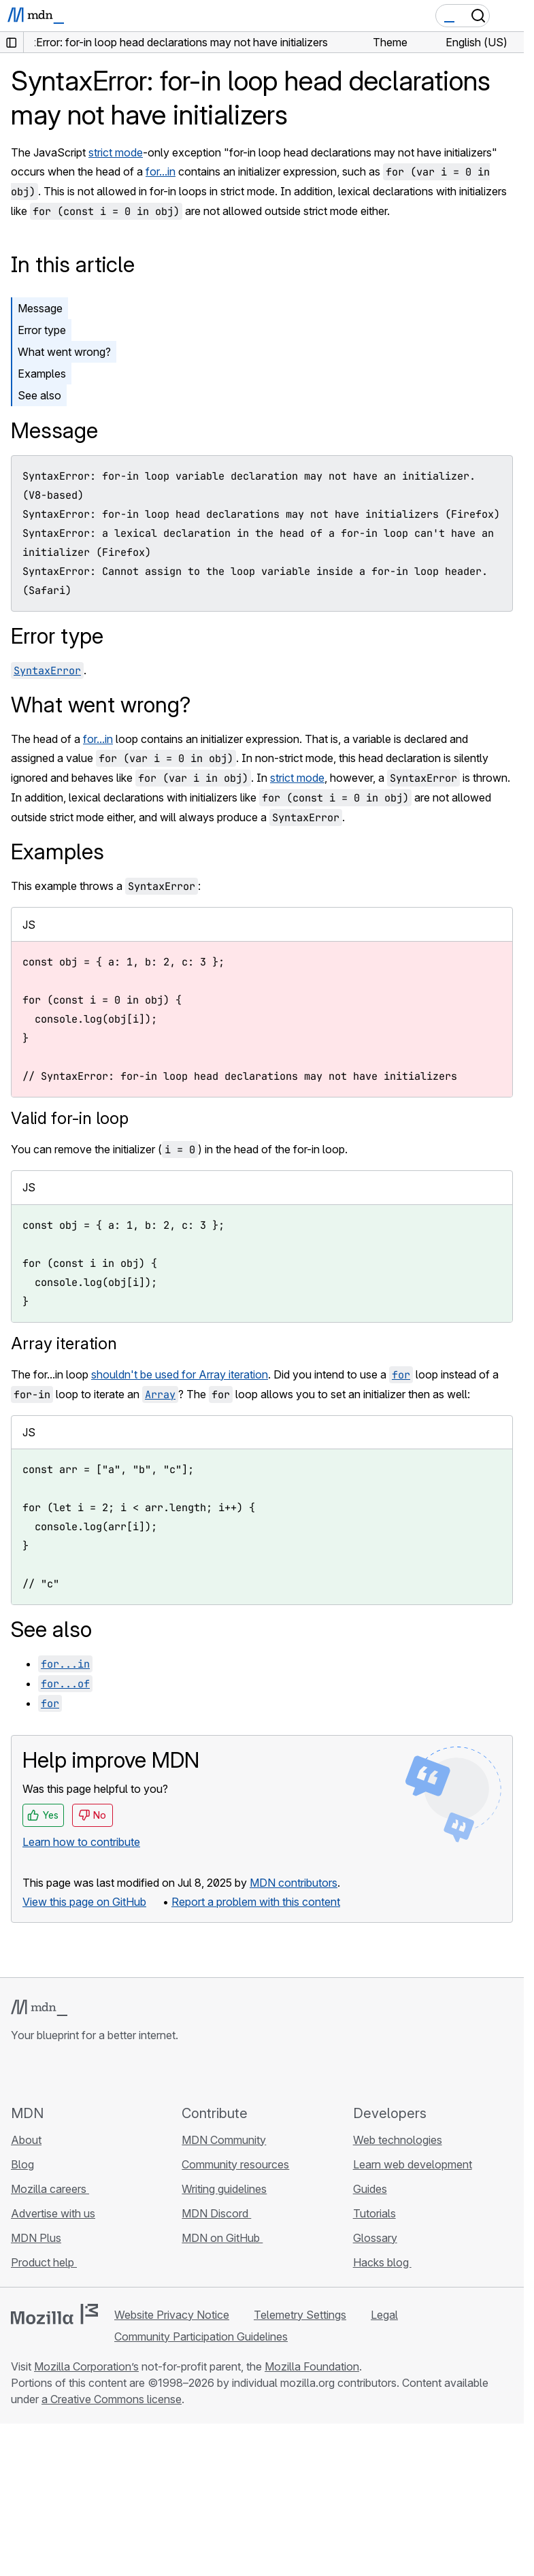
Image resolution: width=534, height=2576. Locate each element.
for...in (161, 171)
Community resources (235, 2164)
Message (40, 308)
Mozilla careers (50, 2189)
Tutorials (374, 2213)
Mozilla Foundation (312, 2366)
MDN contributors (293, 1882)
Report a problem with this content (255, 1902)
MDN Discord (216, 2213)
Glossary (375, 2238)
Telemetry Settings (300, 2315)
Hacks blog (382, 2262)
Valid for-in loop (70, 1118)
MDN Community (224, 2140)
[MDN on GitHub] (19, 2073)
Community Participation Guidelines (201, 2336)
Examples (42, 373)
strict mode (115, 152)
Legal (384, 2315)
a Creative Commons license (111, 2399)
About (26, 2140)
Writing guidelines (224, 2189)
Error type (42, 330)
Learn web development (412, 2164)
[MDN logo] (39, 2008)
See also (39, 395)
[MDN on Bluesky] (43, 2073)
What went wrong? (64, 352)
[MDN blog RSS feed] (117, 2073)
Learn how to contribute (81, 1842)
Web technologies (397, 2140)
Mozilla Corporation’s (86, 2366)
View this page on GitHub (84, 1902)
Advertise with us (53, 2213)
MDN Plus (36, 2238)
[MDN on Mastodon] (92, 2073)
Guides (370, 2189)
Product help (44, 2262)
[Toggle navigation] (508, 15)
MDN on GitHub (222, 2238)
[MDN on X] (68, 2073)
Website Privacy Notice (171, 2315)
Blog (22, 2164)
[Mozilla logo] (54, 2314)
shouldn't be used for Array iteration (179, 1374)
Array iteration (64, 1343)
